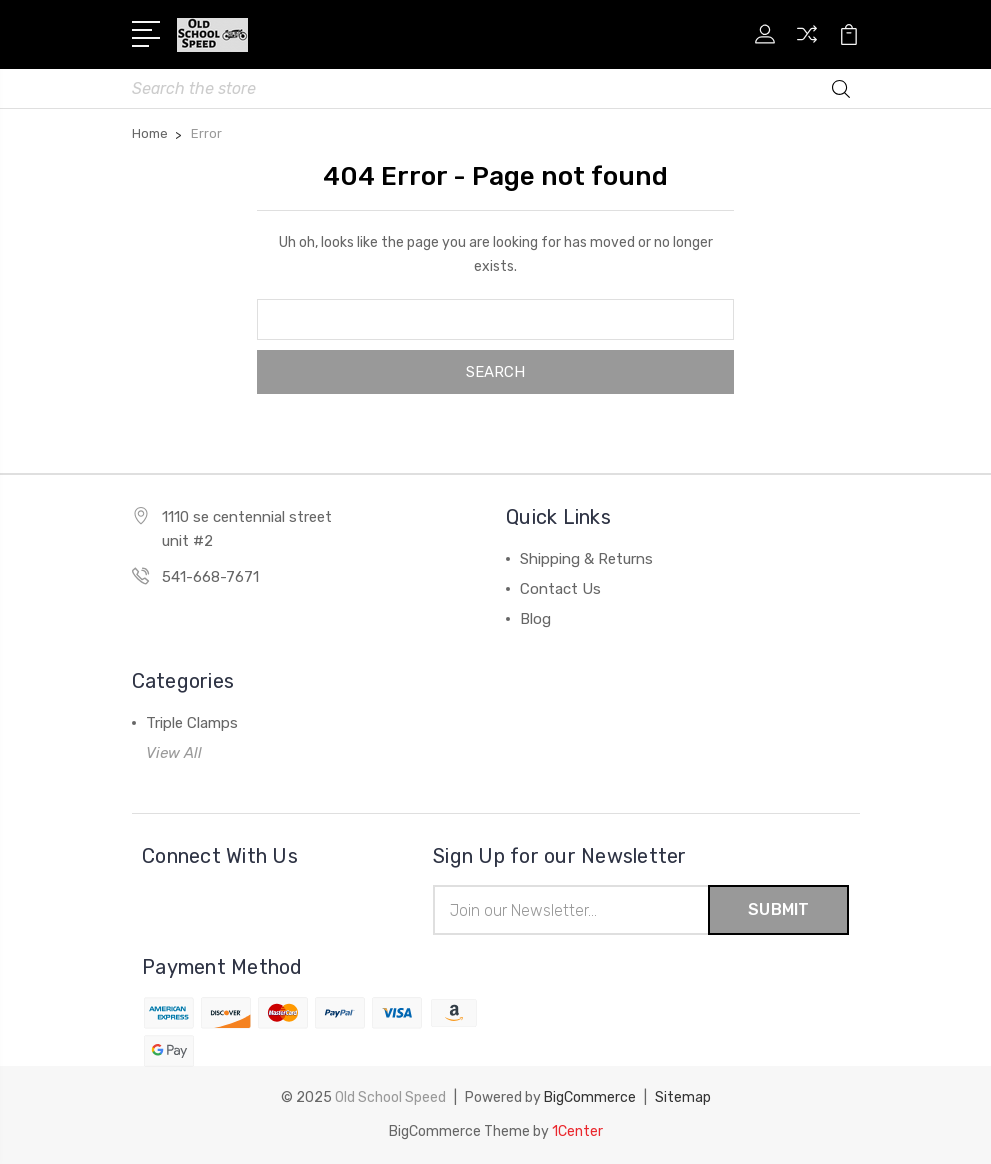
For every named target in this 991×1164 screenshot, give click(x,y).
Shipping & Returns (586, 559)
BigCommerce (590, 1097)
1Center (577, 1131)
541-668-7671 (210, 577)
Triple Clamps (192, 723)
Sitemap (683, 1097)
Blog (535, 619)
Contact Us (560, 589)
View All (174, 753)
